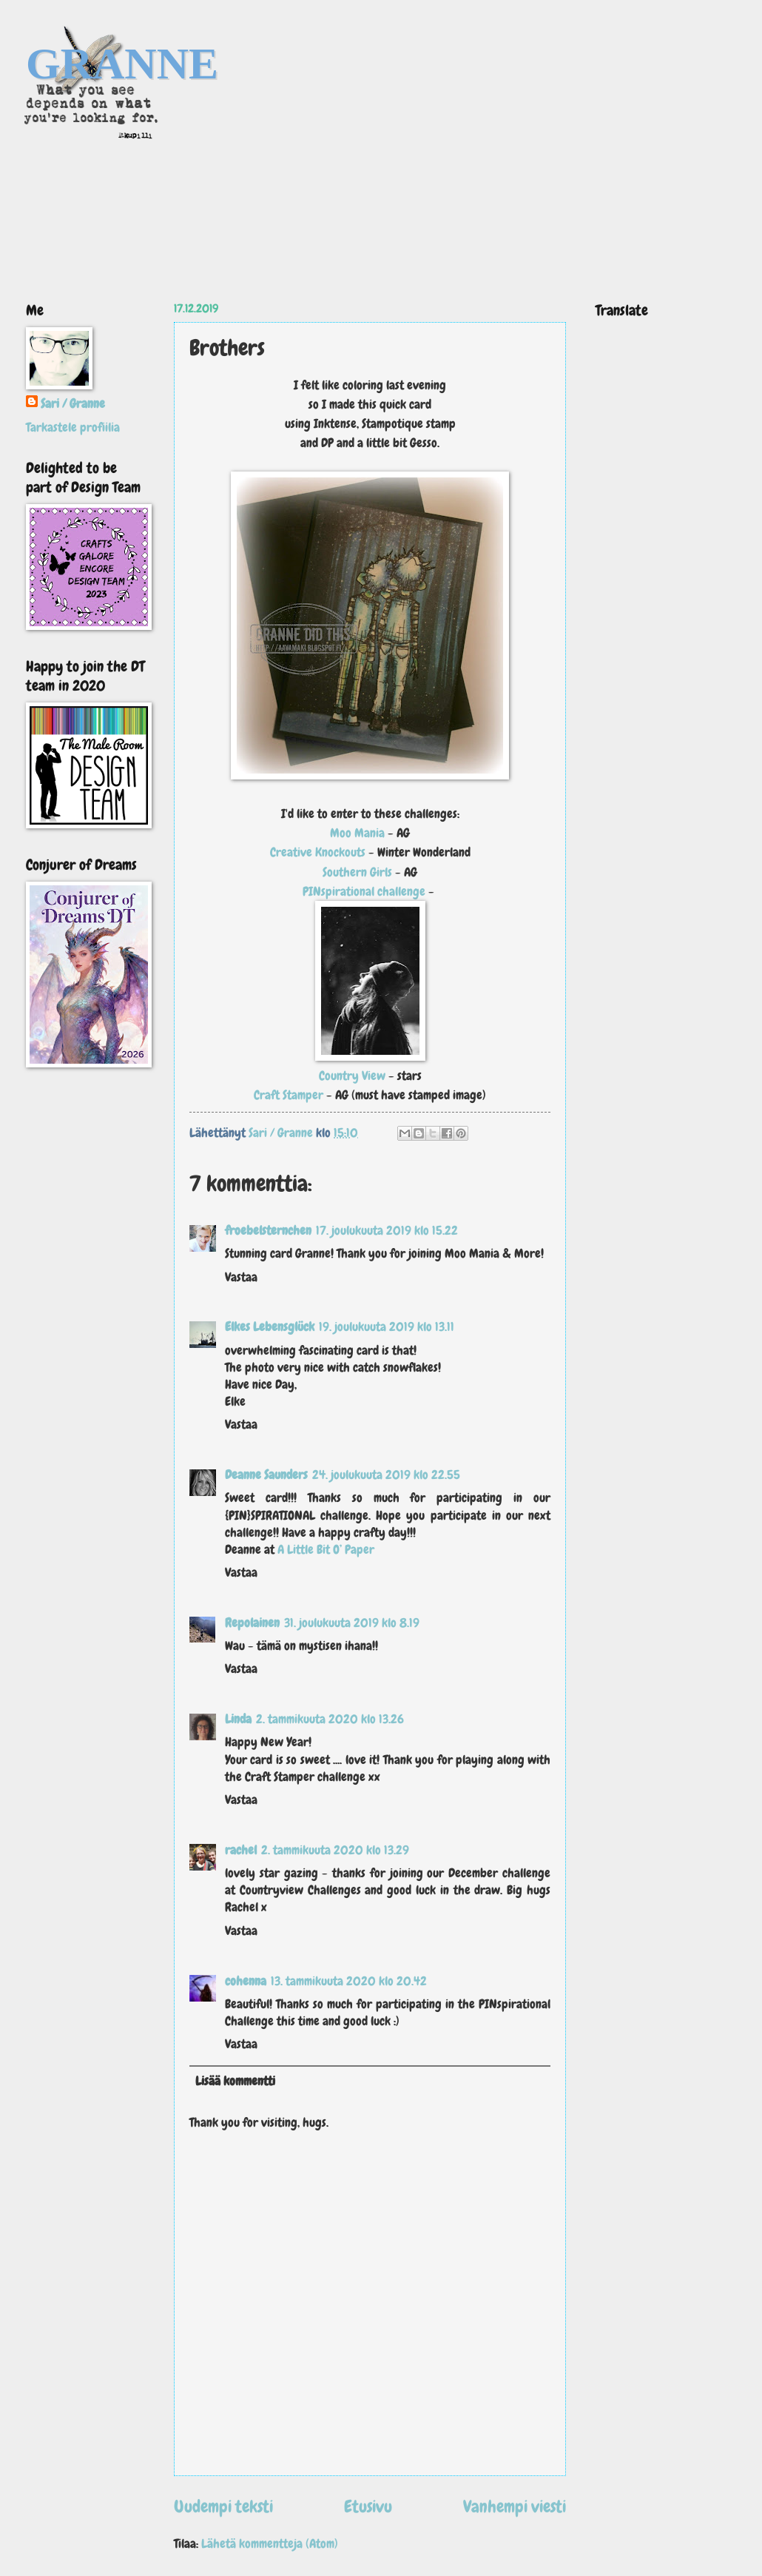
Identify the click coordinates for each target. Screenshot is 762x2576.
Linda (238, 1719)
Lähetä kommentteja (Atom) (269, 2544)
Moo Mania (359, 833)
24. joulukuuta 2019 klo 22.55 (386, 1475)
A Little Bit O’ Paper (325, 1549)
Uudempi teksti (223, 2506)
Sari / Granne (73, 404)
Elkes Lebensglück (269, 1327)
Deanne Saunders (266, 1475)
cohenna (245, 1981)
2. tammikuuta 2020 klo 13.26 (330, 1719)
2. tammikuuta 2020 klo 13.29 (335, 1850)
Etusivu (368, 2506)
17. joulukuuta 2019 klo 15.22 (387, 1230)
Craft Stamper (288, 1095)
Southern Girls (359, 872)
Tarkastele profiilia (73, 427)
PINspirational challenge (364, 891)
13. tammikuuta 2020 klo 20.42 (349, 1981)
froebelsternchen (268, 1230)
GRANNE (122, 63)
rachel (241, 1850)
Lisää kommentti (235, 2081)
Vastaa (241, 1277)
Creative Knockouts (317, 852)
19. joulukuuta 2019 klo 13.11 (386, 1327)
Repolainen (252, 1623)
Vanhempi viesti (514, 2506)
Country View (352, 1075)
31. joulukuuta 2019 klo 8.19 (351, 1623)
